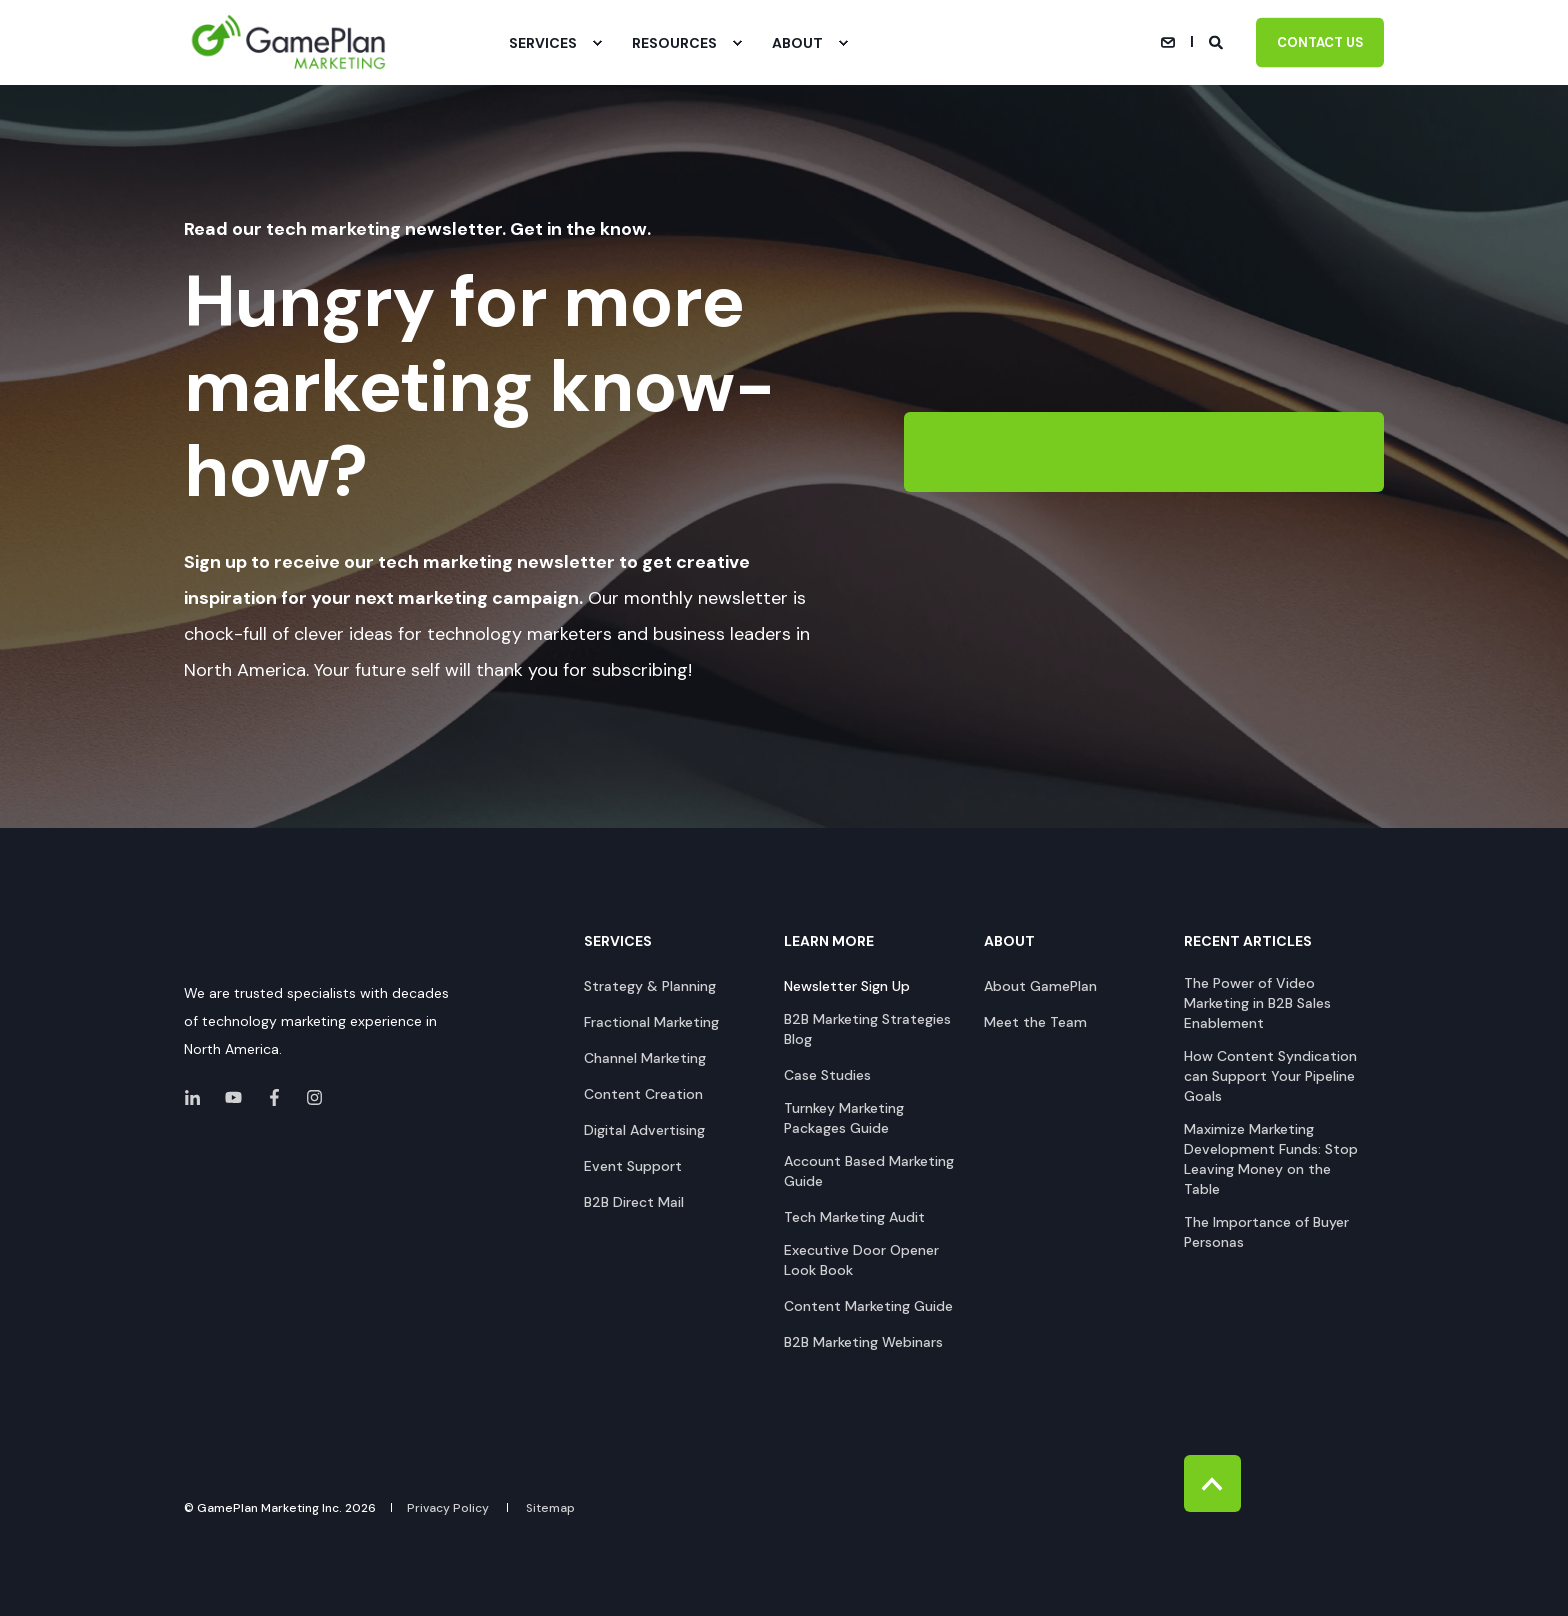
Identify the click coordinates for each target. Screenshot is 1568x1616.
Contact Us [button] (1320, 41)
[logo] (259, 946)
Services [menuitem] (618, 942)
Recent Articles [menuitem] (1248, 942)
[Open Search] (1217, 41)
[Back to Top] (1212, 1483)
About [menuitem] (1009, 942)
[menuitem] (597, 43)
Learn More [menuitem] (829, 942)
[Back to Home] (289, 43)
